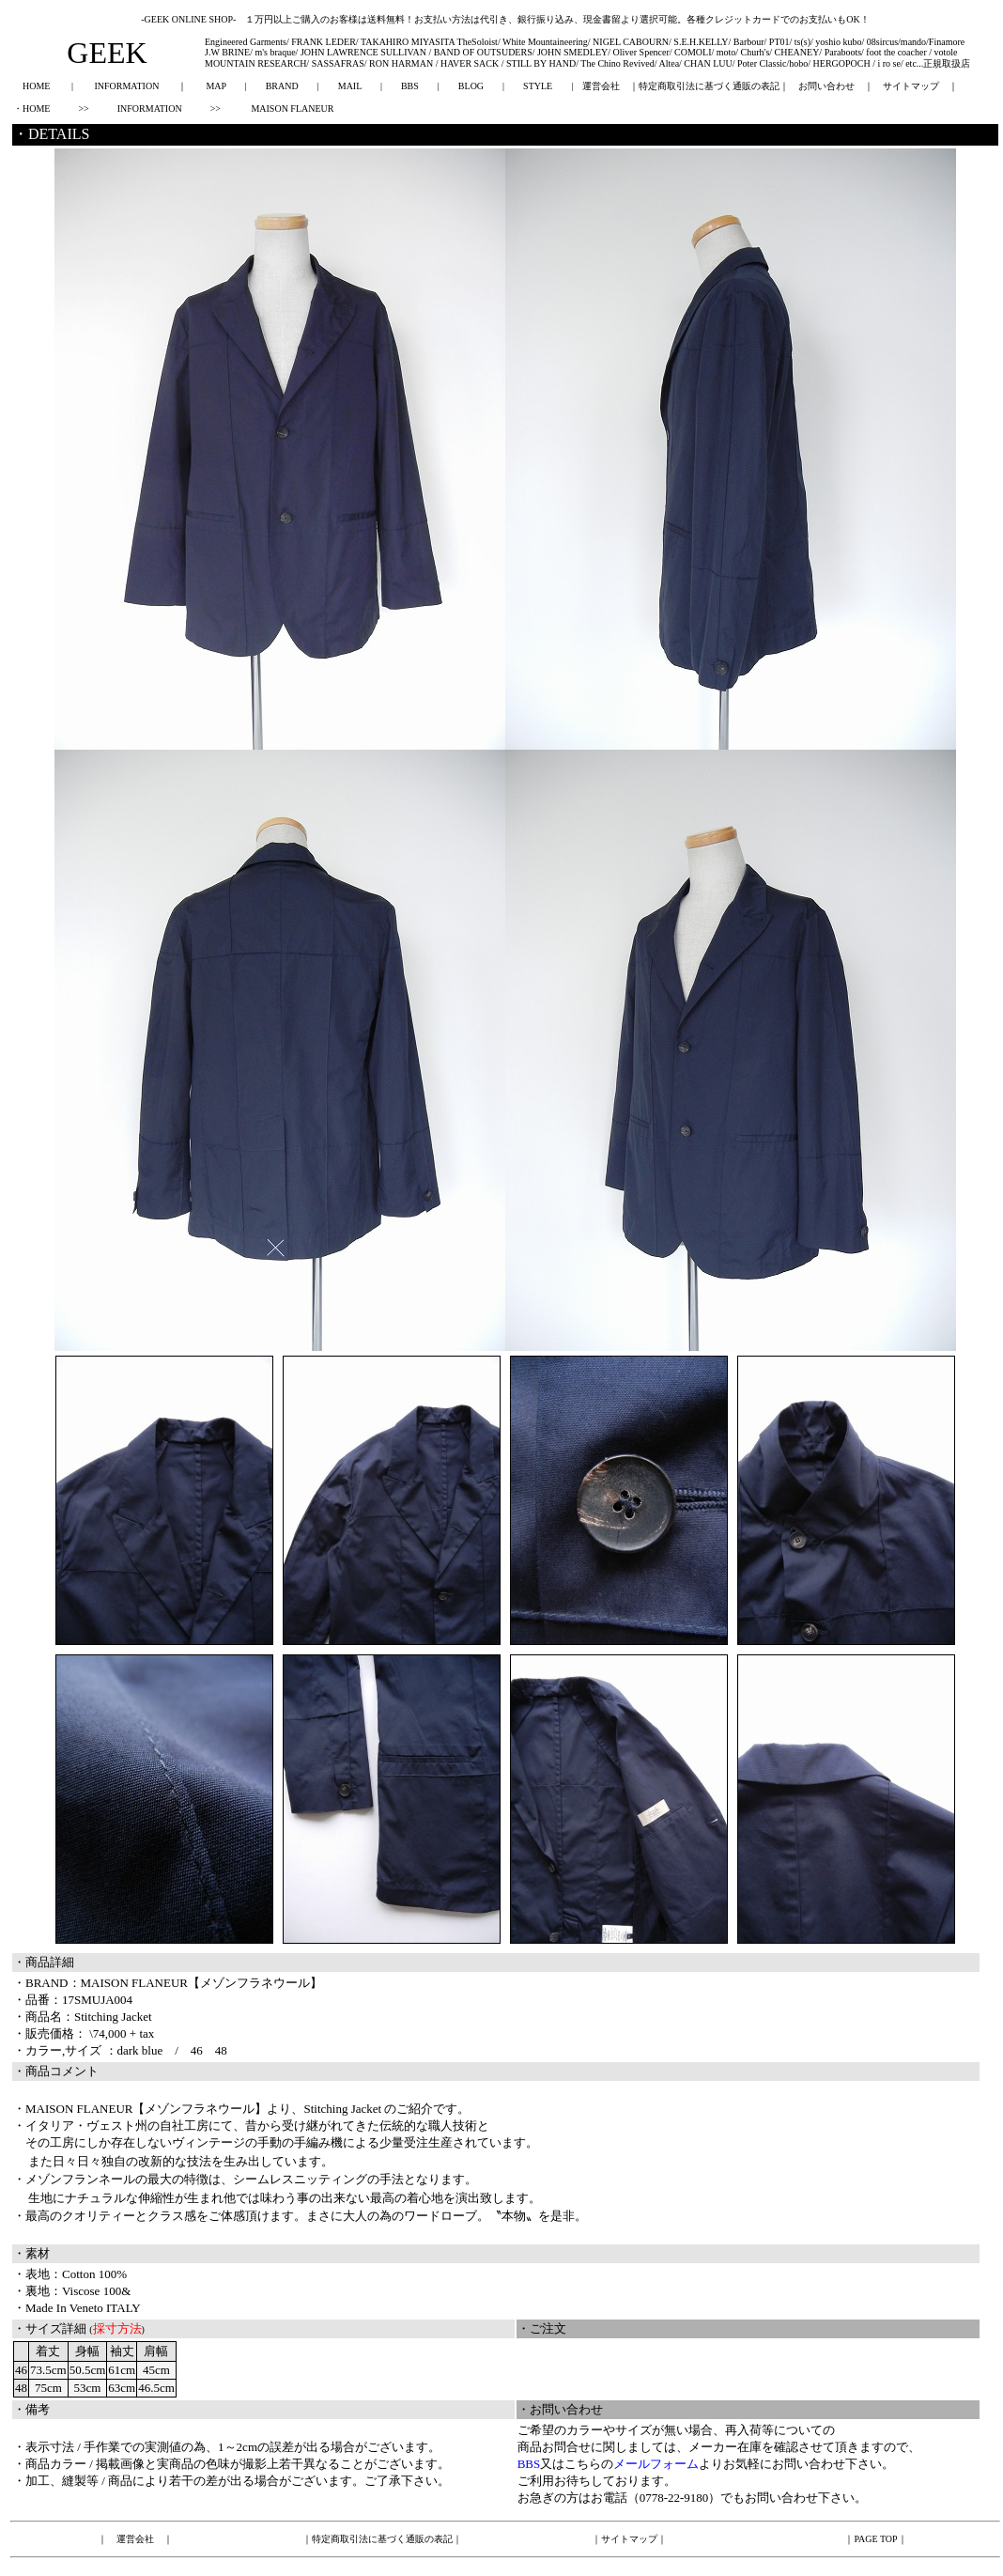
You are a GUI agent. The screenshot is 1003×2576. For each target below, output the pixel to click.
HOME (36, 86)
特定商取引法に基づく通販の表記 (709, 86)
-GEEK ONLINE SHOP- (188, 19)
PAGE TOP (875, 2539)
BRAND (282, 86)
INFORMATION (126, 86)
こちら (582, 2464)
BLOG (471, 86)
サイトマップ (911, 86)
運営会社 (601, 86)
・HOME (31, 108)
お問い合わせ (826, 86)
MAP (215, 86)
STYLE (537, 86)
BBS (410, 86)
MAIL (350, 86)
